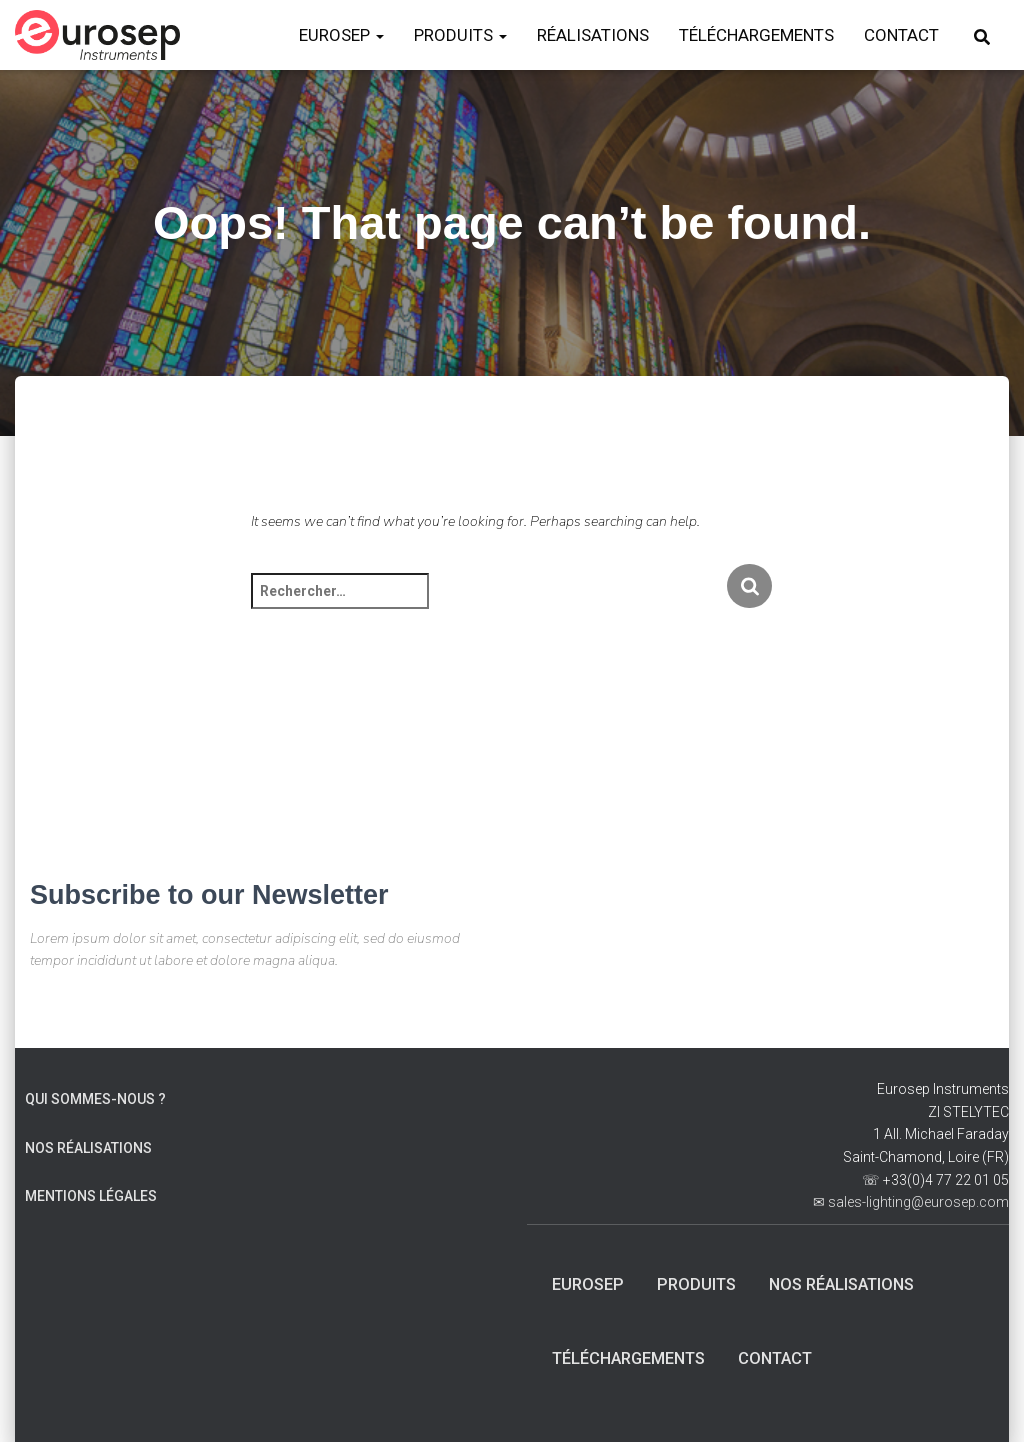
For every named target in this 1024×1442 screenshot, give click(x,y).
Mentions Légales (91, 1194)
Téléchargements (635, 1358)
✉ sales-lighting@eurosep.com (911, 1200)
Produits (702, 1282)
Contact (792, 1358)
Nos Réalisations (88, 1145)
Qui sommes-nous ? (95, 1097)
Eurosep (590, 1282)
